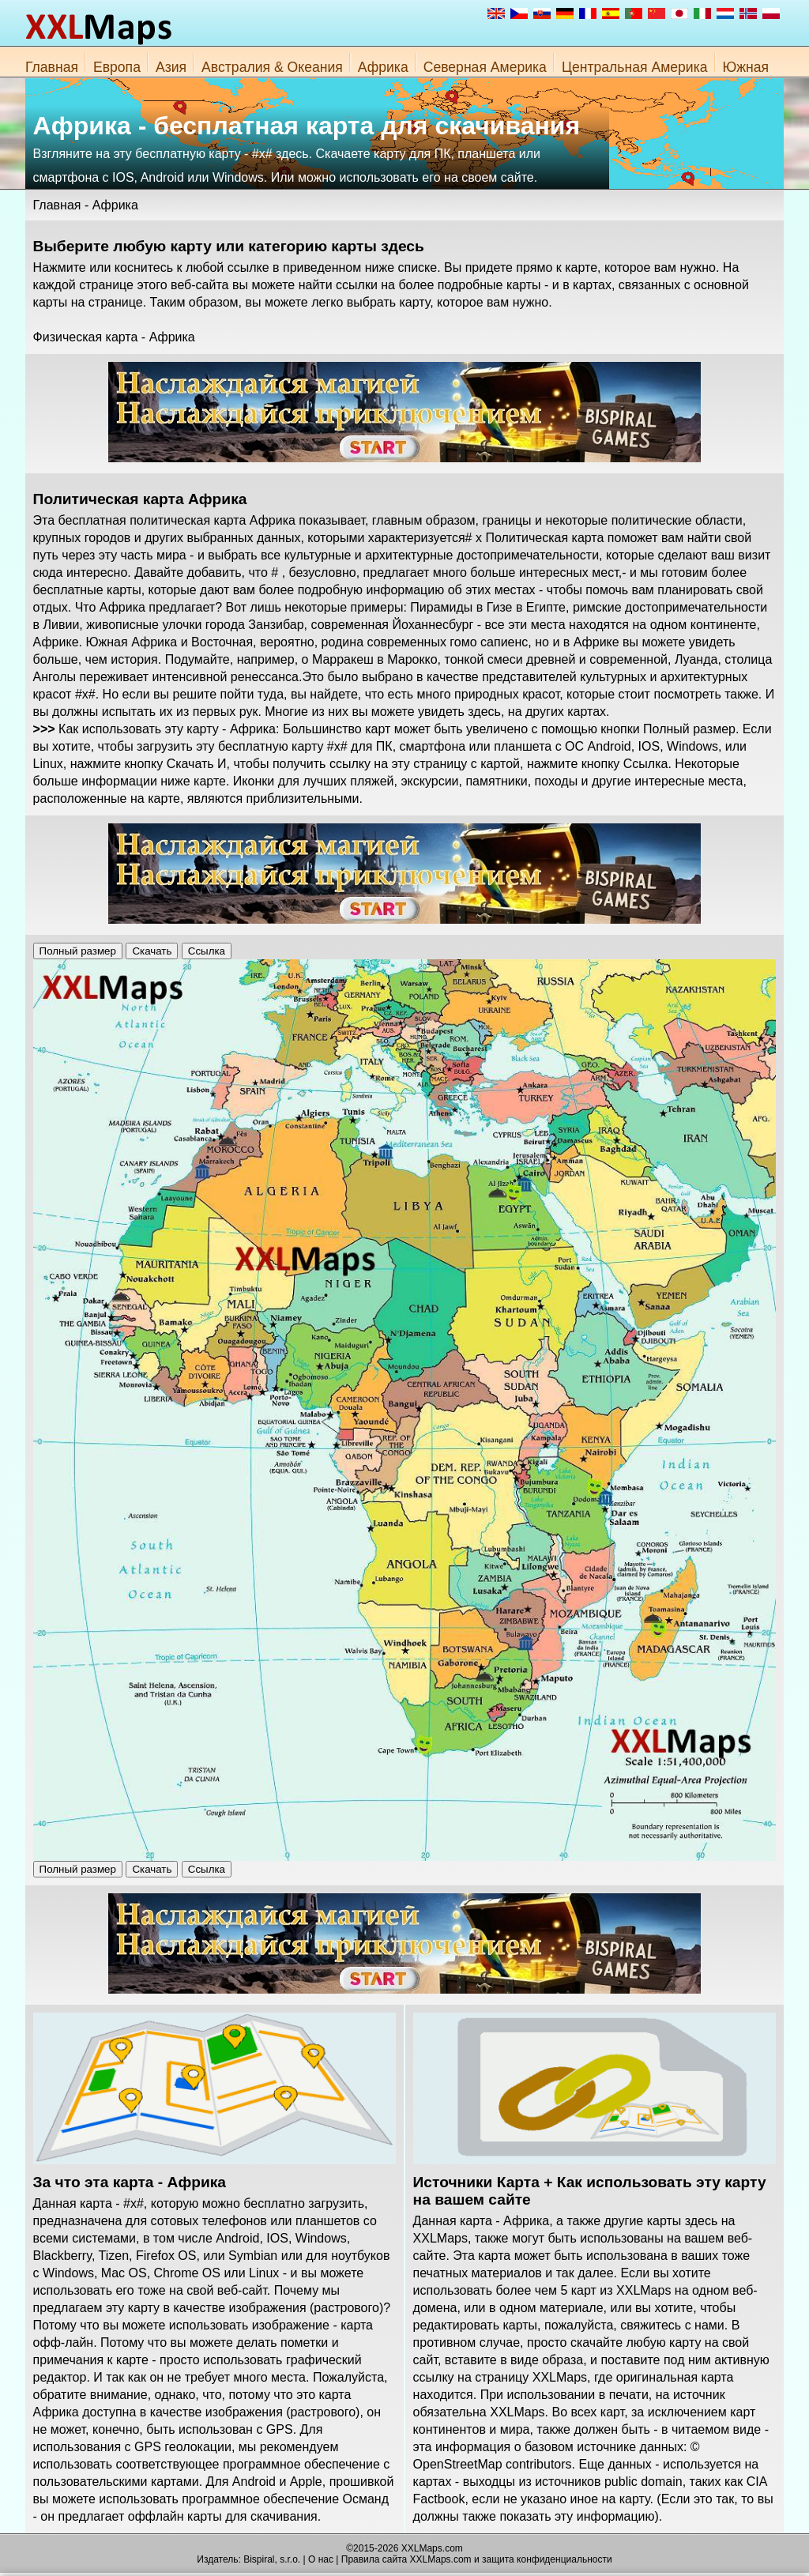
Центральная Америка (635, 67)
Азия (171, 67)
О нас (320, 2559)
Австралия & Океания (272, 67)
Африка (383, 67)
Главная (51, 67)
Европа (117, 67)
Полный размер (78, 951)
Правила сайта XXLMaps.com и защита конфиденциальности (476, 2559)
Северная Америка (485, 67)
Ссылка (206, 951)
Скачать (151, 951)
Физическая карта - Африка (114, 337)
